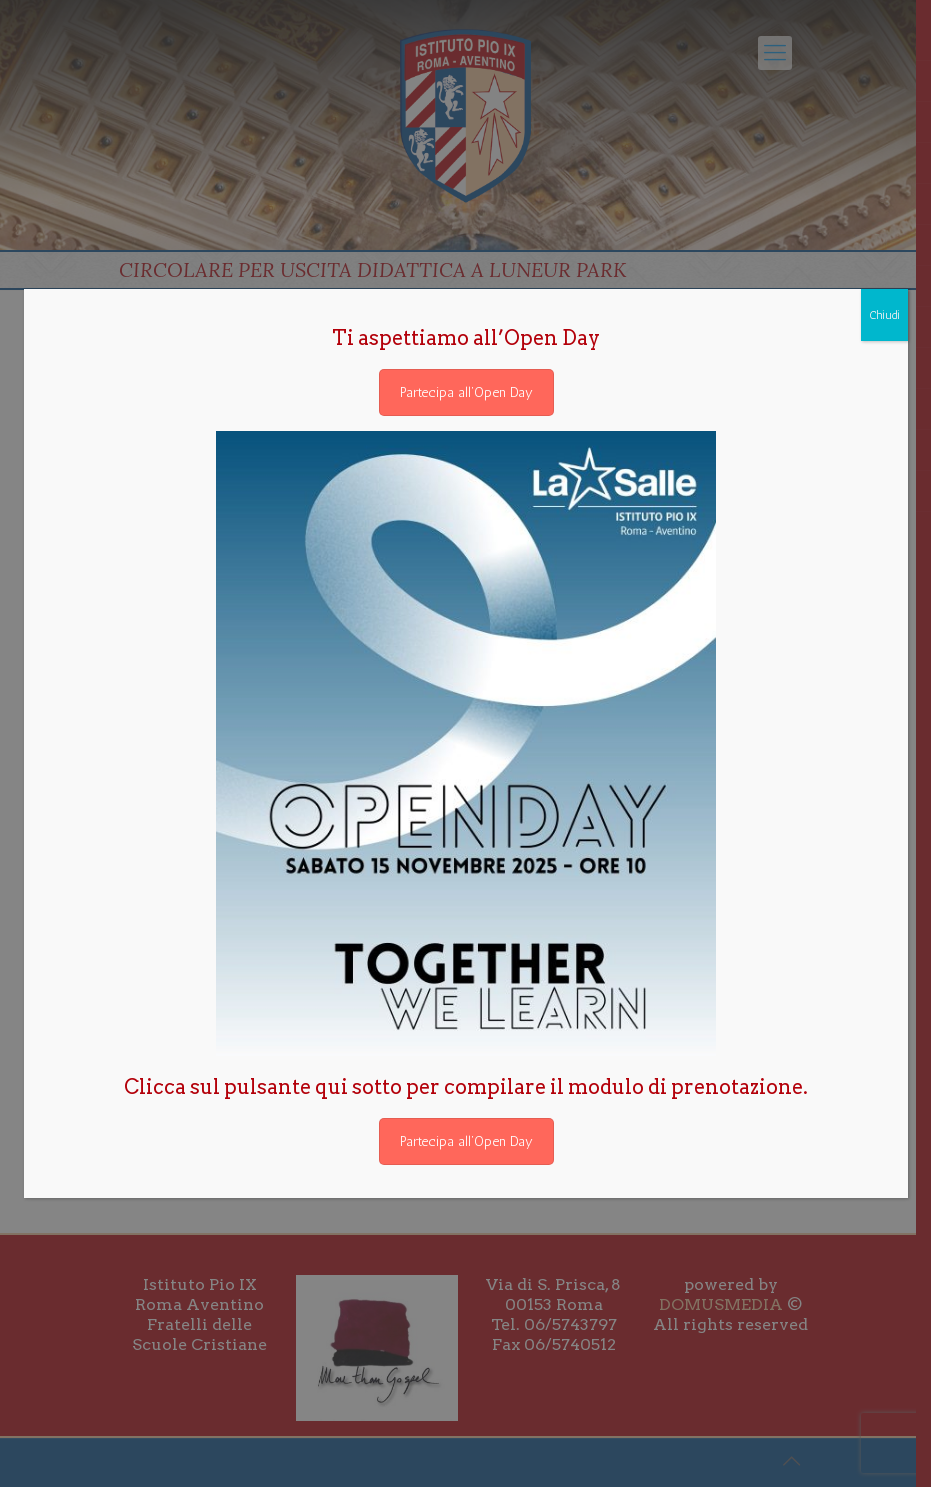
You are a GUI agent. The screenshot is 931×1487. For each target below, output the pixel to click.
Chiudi (884, 315)
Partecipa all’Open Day (466, 392)
